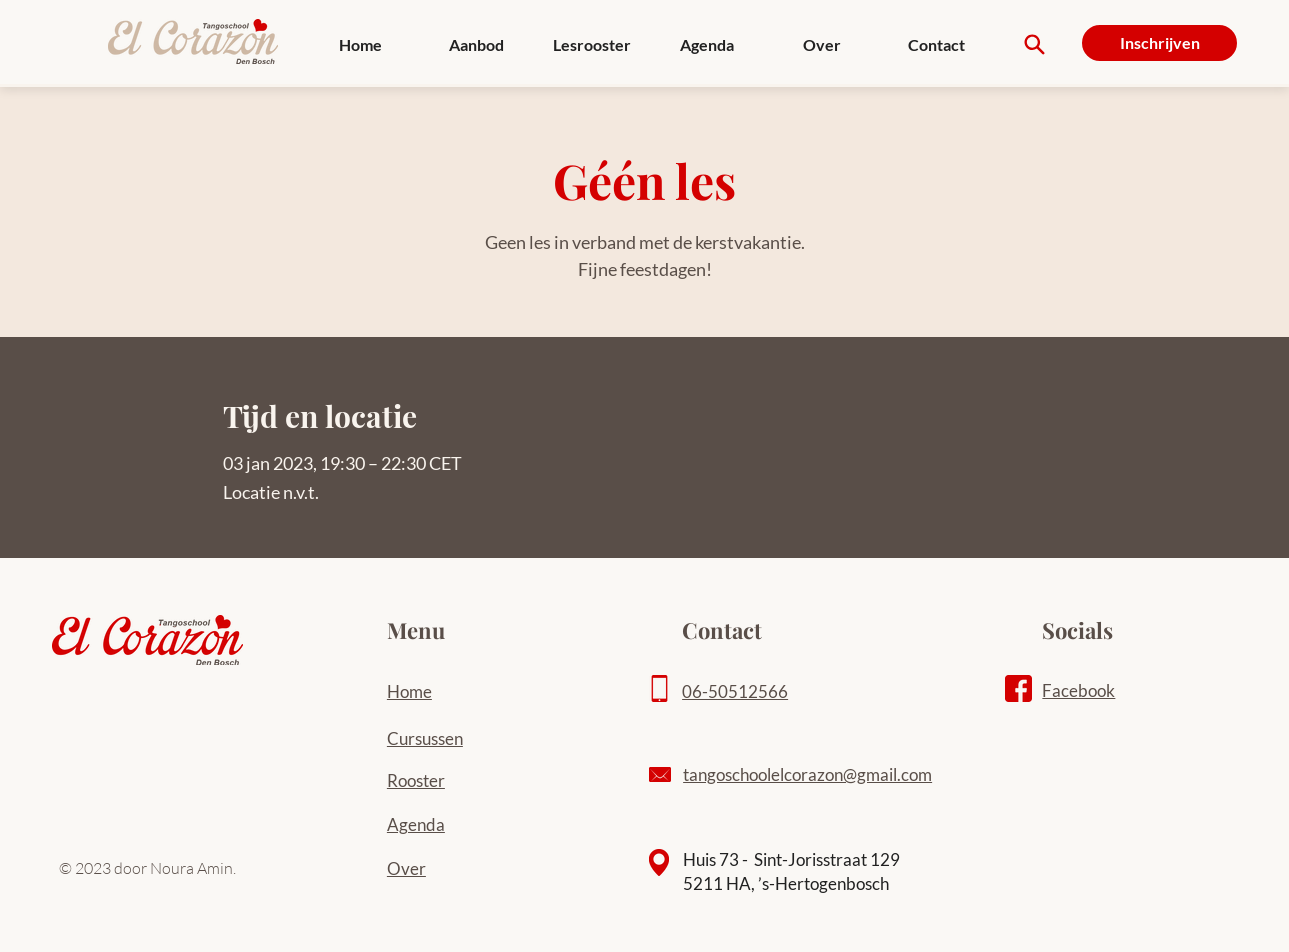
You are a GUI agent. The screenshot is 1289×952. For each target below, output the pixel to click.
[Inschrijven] (1159, 43)
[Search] (1034, 44)
